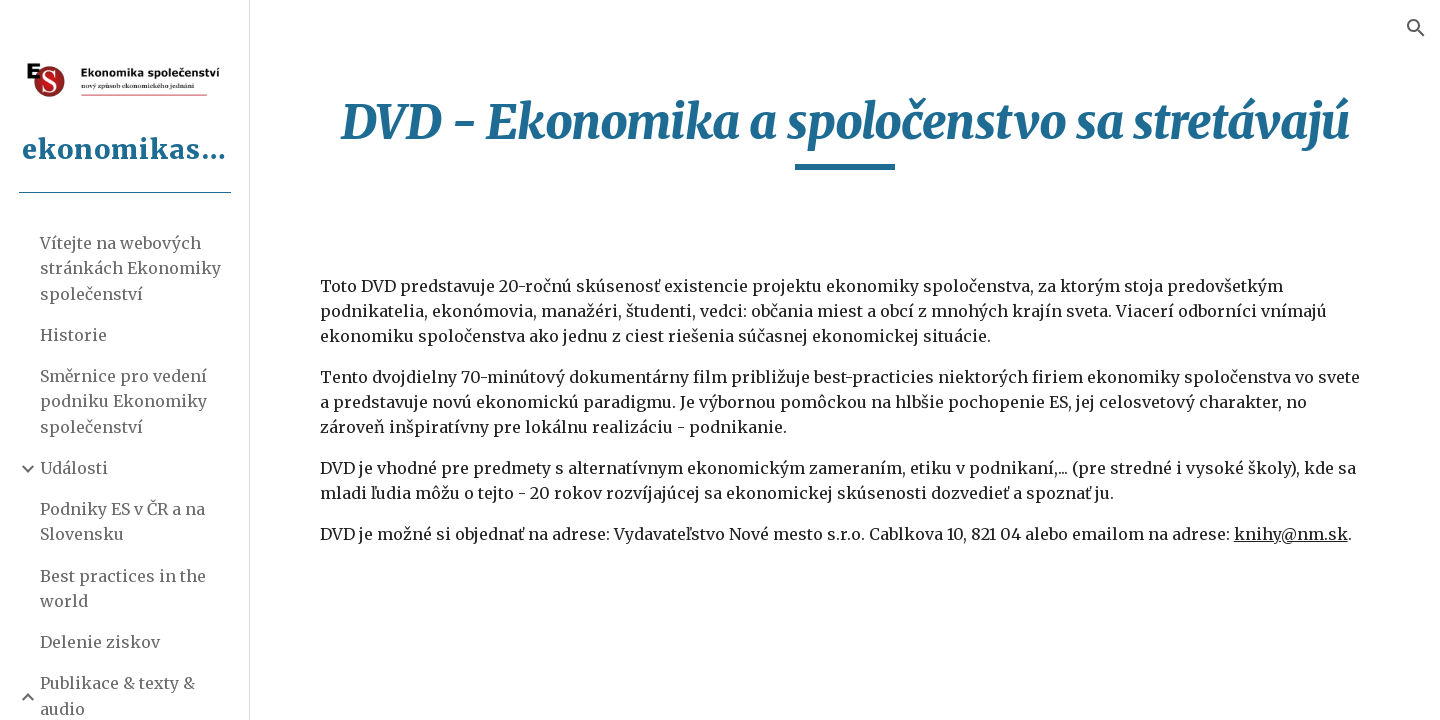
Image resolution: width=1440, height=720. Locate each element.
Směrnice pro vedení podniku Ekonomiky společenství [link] (123, 401)
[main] (845, 131)
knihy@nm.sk (1291, 534)
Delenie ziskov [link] (100, 642)
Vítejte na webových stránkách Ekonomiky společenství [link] (130, 268)
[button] (1416, 28)
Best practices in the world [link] (123, 588)
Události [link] (74, 468)
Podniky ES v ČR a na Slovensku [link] (122, 521)
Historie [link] (73, 335)
